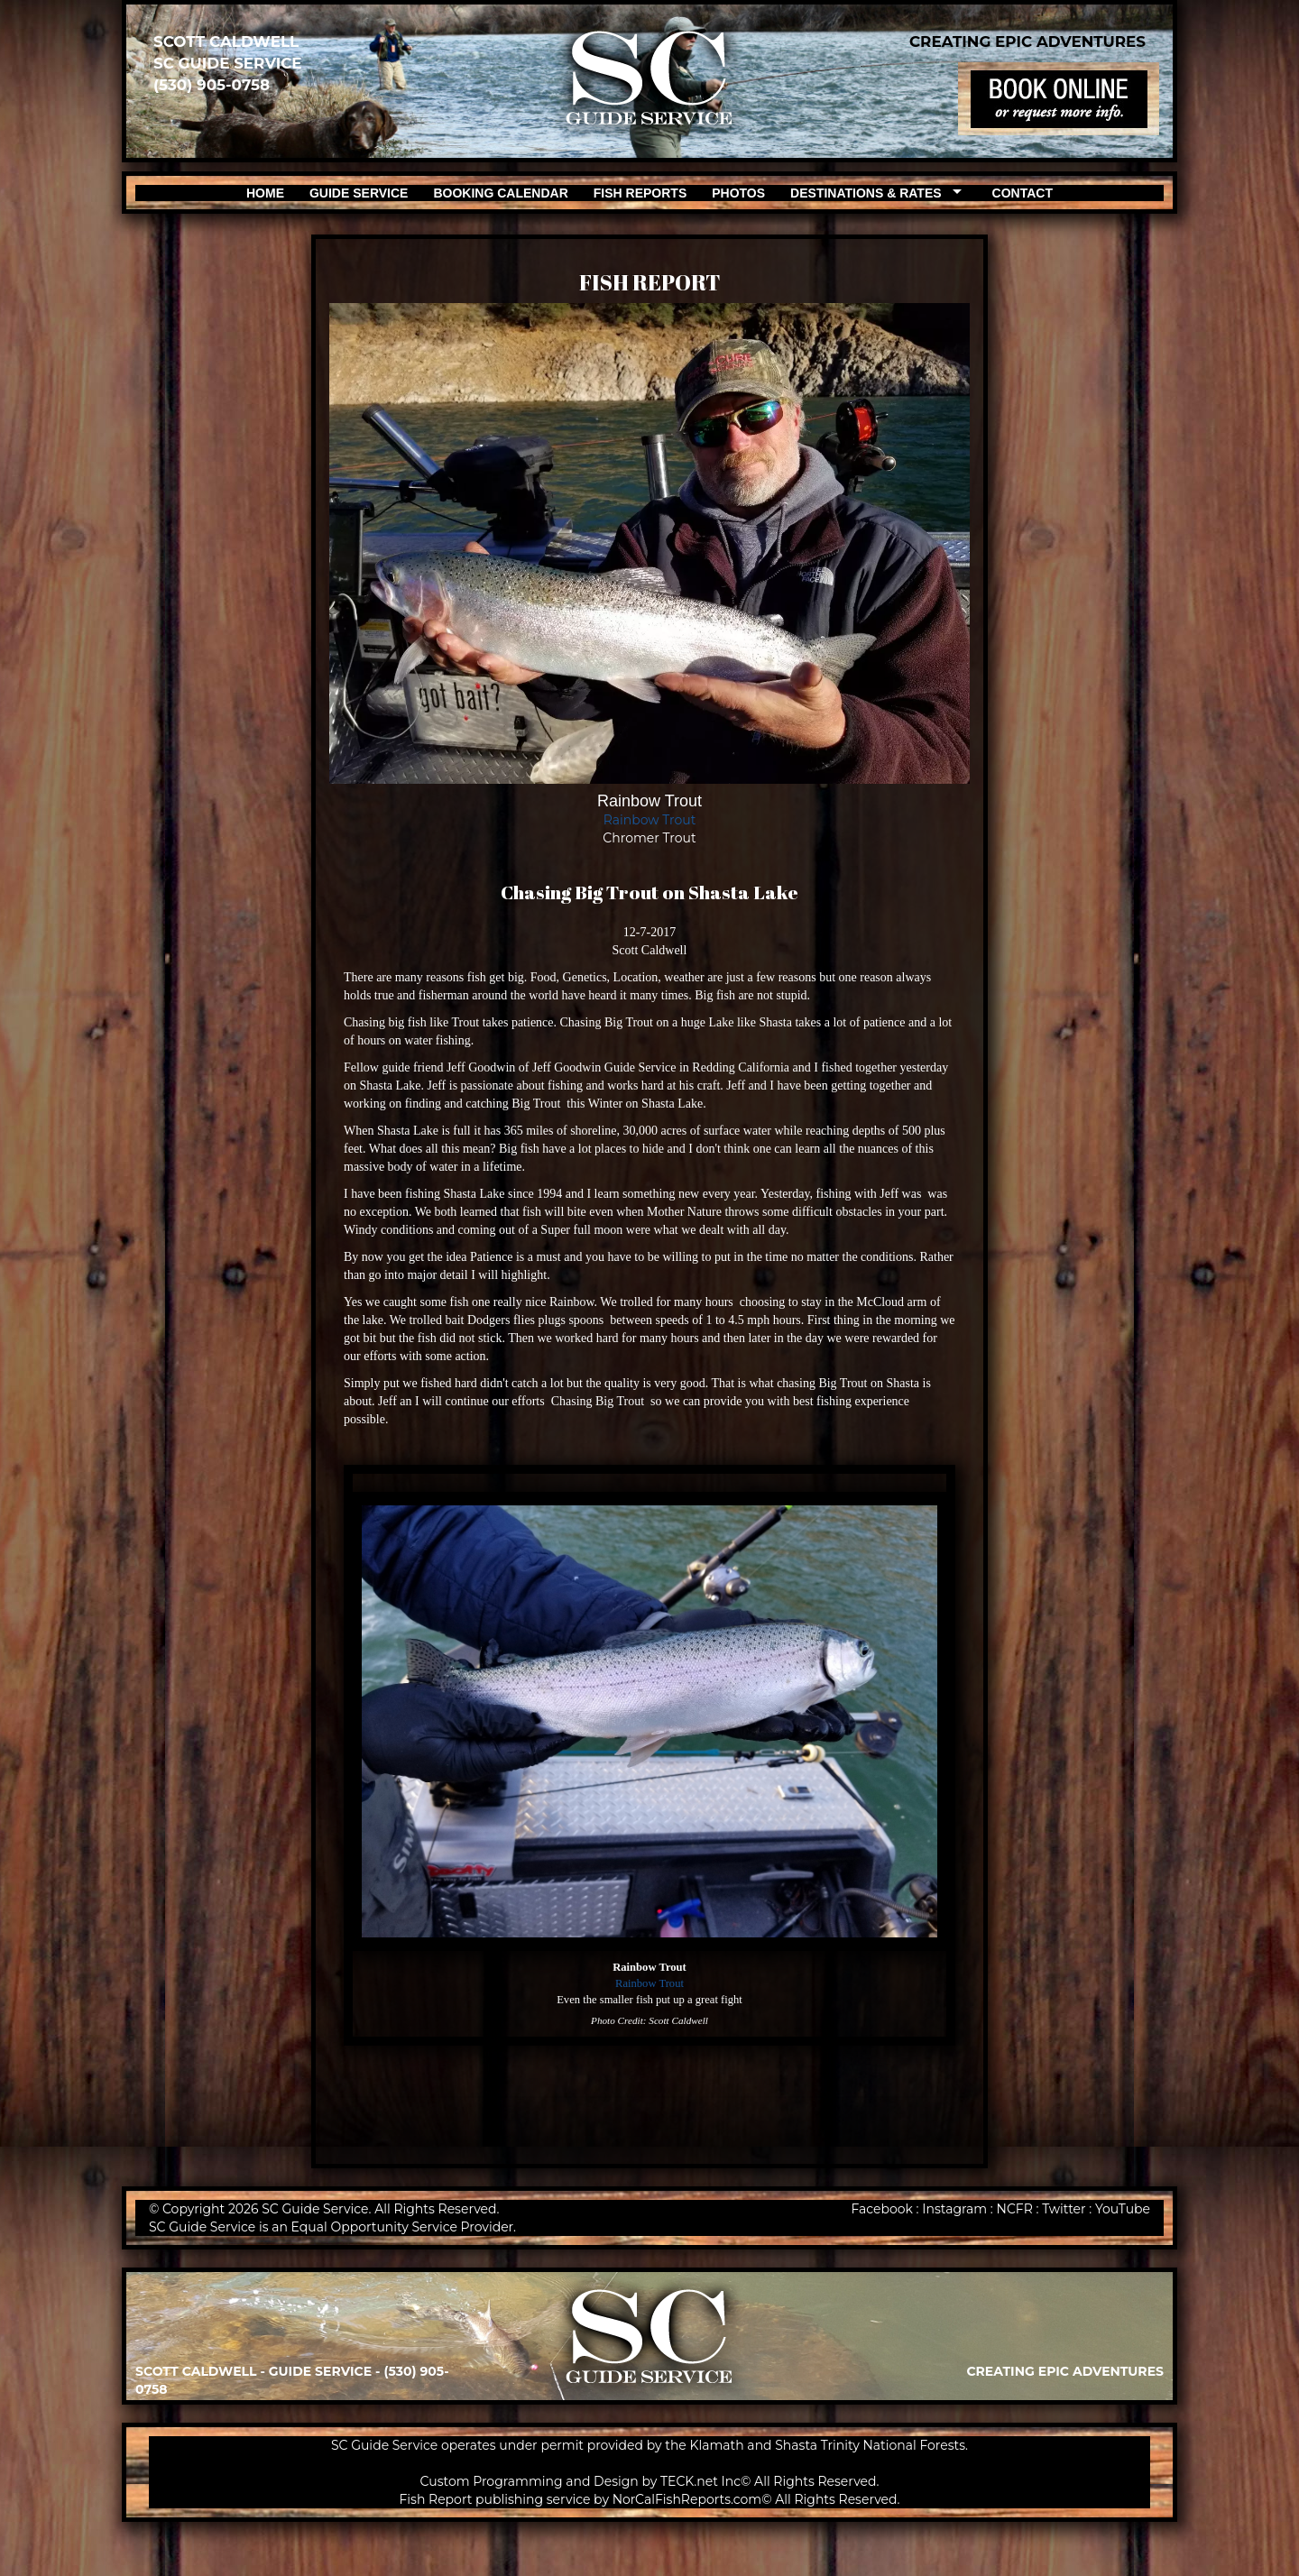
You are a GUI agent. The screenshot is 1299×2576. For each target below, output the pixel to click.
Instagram (954, 2209)
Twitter (1064, 2209)
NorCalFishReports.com (687, 2499)
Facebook (881, 2209)
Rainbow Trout (649, 820)
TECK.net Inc (700, 2481)
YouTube (1122, 2209)
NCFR (1015, 2209)
